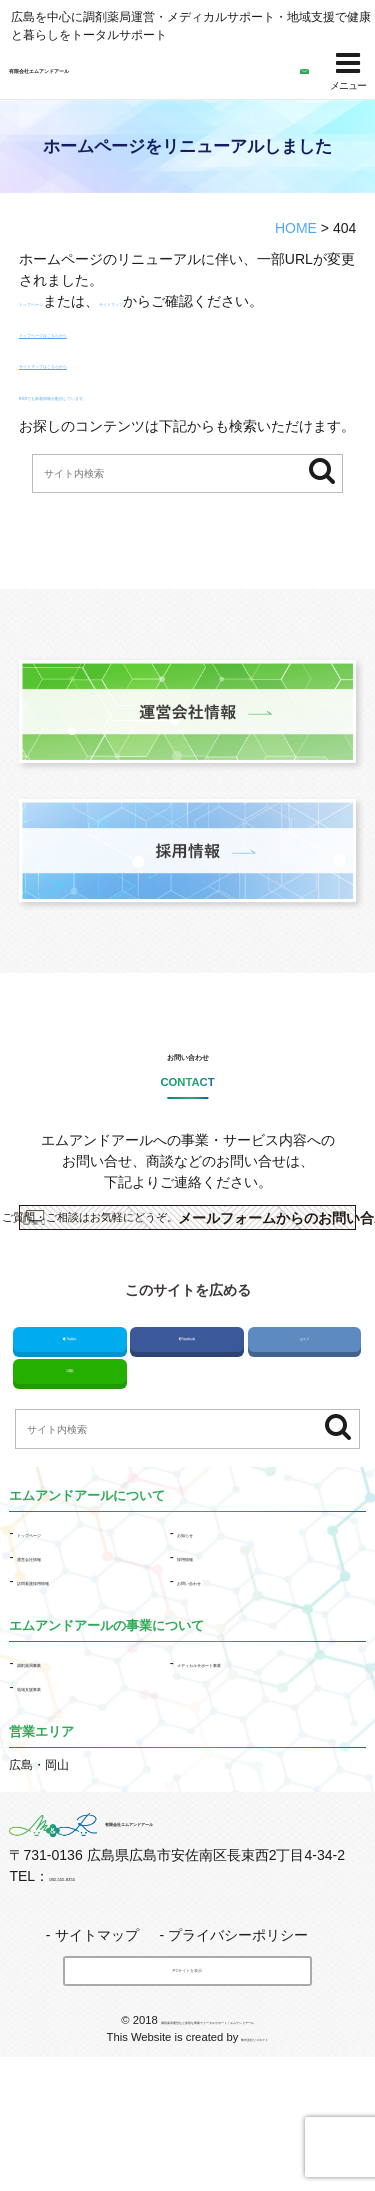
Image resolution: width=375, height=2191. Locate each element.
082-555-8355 (92, 1978)
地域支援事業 (53, 1790)
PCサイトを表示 (188, 2080)
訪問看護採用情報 (65, 1685)
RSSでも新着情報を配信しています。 (138, 416)
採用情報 (201, 1661)
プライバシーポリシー (238, 2037)
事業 (53, 1766)
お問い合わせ (188, 1085)
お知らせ (201, 1637)
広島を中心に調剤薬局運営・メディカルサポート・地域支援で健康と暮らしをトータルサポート (191, 26)
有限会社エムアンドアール (111, 71)
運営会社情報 (53, 1661)
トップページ (61, 301)
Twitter (70, 1426)
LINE (69, 1469)
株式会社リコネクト (254, 2171)
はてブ (304, 1426)
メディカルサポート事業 (243, 1766)
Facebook (187, 1426)
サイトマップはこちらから (103, 385)
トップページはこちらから (103, 353)
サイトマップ (201, 301)
